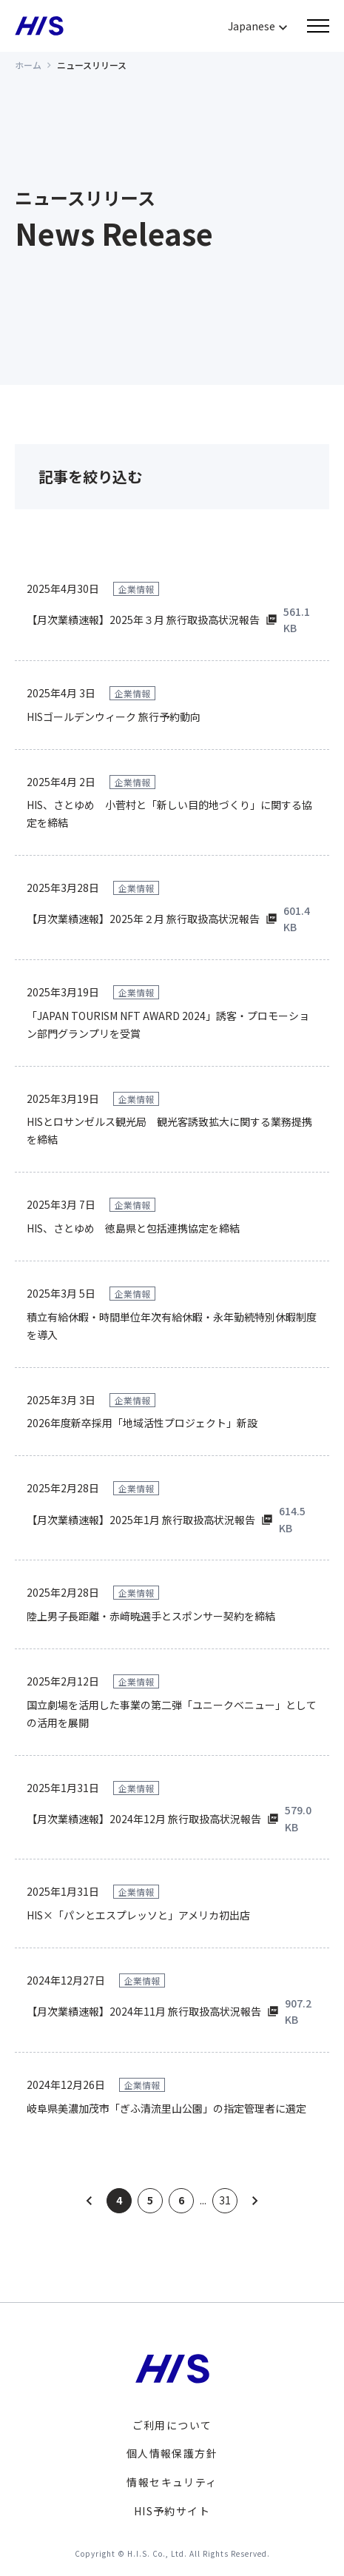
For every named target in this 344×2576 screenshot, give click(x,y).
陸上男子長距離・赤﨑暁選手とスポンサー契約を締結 (151, 1616)
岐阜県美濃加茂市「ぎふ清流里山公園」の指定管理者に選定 (166, 2108)
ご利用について (172, 2425)
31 (225, 2200)
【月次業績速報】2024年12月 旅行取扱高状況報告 (144, 1818)
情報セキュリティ (172, 2482)
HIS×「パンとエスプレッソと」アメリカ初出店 (138, 1915)
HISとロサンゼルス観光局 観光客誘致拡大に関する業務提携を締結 (169, 1130)
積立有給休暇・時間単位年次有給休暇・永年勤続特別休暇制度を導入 (172, 1325)
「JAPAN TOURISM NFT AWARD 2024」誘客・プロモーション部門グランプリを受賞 (168, 1024)
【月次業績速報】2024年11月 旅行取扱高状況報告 (144, 2011)
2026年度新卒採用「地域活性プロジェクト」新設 (142, 1422)
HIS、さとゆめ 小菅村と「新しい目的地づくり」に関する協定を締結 (169, 813)
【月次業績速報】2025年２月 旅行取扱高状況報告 (143, 918)
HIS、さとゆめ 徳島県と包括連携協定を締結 (133, 1228)
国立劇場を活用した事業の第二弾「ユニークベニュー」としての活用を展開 (172, 1713)
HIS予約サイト (172, 2510)
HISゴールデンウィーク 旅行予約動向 (113, 716)
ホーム (28, 64)
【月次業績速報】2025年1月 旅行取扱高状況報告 (141, 1519)
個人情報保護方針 (172, 2453)
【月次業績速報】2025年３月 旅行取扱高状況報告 (143, 619)
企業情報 (136, 589)
